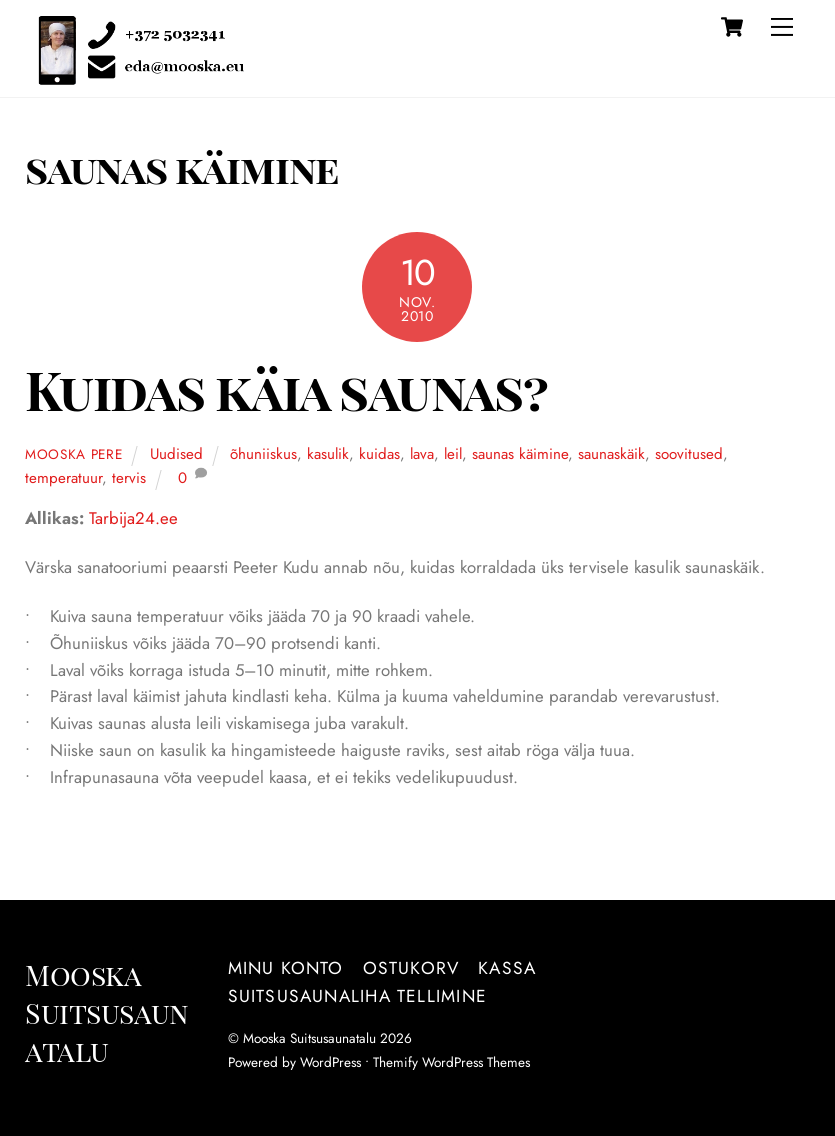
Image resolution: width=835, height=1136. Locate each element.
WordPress (330, 1062)
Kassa (507, 968)
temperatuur (63, 478)
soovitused (689, 454)
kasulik (328, 454)
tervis (129, 478)
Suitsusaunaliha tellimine (357, 996)
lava (422, 454)
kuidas (379, 454)
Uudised (176, 454)
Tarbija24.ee (133, 518)
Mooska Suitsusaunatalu (309, 1038)
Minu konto (286, 968)
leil (453, 454)
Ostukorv (411, 968)
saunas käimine (520, 454)
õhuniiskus (263, 454)
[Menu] (782, 27)
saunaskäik (611, 454)
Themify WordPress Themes (451, 1062)
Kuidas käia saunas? (286, 389)
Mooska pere (74, 454)
